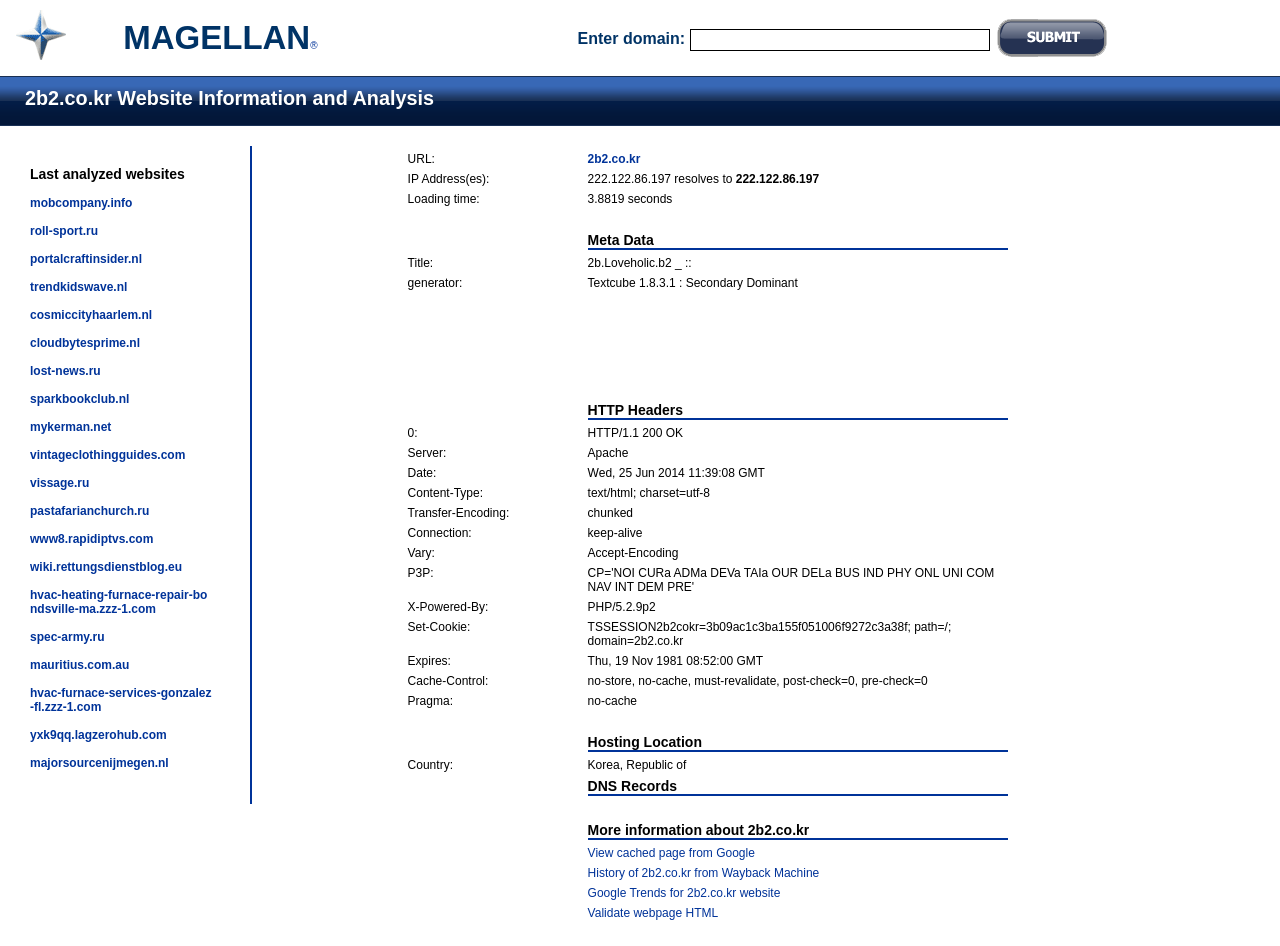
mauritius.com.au (79, 665)
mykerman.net (70, 427)
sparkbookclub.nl (79, 399)
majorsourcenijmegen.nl (99, 763)
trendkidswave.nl (78, 287)
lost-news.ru (65, 371)
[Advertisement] (708, 346)
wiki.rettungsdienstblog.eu (106, 567)
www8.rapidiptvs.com (91, 539)
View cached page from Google (671, 853)
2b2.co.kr (614, 159)
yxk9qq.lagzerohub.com (98, 735)
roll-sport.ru (64, 231)
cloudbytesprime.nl (85, 343)
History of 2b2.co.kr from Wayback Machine (704, 873)
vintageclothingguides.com (107, 455)
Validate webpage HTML (653, 913)
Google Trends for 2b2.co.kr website (684, 893)
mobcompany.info (81, 203)
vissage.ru (59, 483)
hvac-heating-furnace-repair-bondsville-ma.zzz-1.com (118, 602)
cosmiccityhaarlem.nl (91, 315)
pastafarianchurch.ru (89, 511)
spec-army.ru (67, 637)
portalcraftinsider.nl (86, 259)
